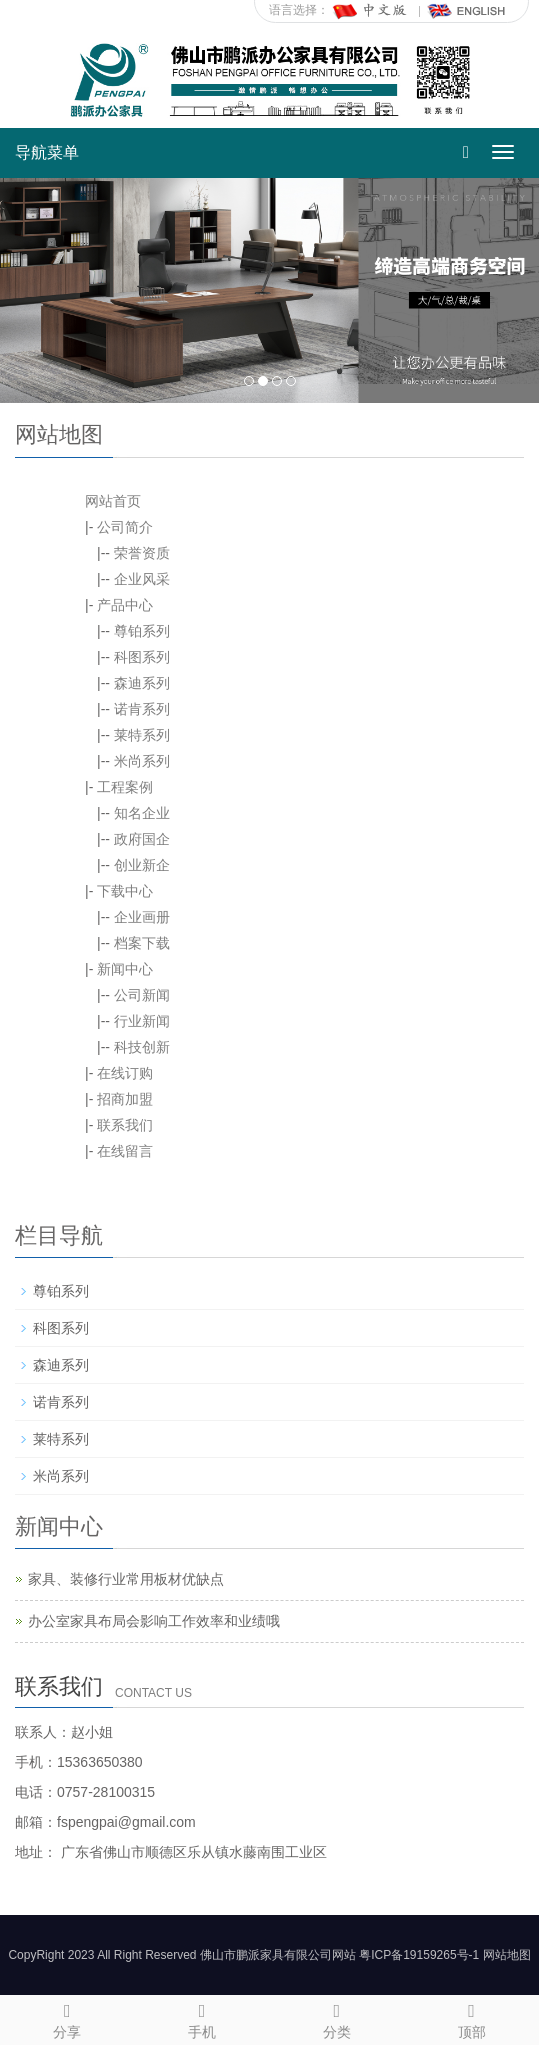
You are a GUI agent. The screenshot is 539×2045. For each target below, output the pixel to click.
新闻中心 (125, 969)
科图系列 (142, 657)
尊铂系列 (142, 631)
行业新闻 (142, 1021)
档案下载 (142, 943)
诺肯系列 (142, 709)
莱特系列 (142, 735)
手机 (202, 2018)
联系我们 (125, 1125)
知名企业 (142, 813)
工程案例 (125, 787)
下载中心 (125, 891)
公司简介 (125, 527)
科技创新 (142, 1047)
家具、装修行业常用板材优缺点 (126, 1579)
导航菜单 (47, 152)
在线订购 (125, 1073)
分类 (337, 2018)
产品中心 (125, 605)
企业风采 (142, 579)
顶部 (471, 2018)
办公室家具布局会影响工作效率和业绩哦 (154, 1621)
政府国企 (142, 839)
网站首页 (113, 501)
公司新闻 (142, 995)
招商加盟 (125, 1099)
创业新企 (142, 865)
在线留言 (125, 1151)
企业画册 (142, 917)
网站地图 (507, 1955)
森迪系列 (142, 683)
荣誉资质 (142, 553)
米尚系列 (142, 761)
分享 (67, 2018)
